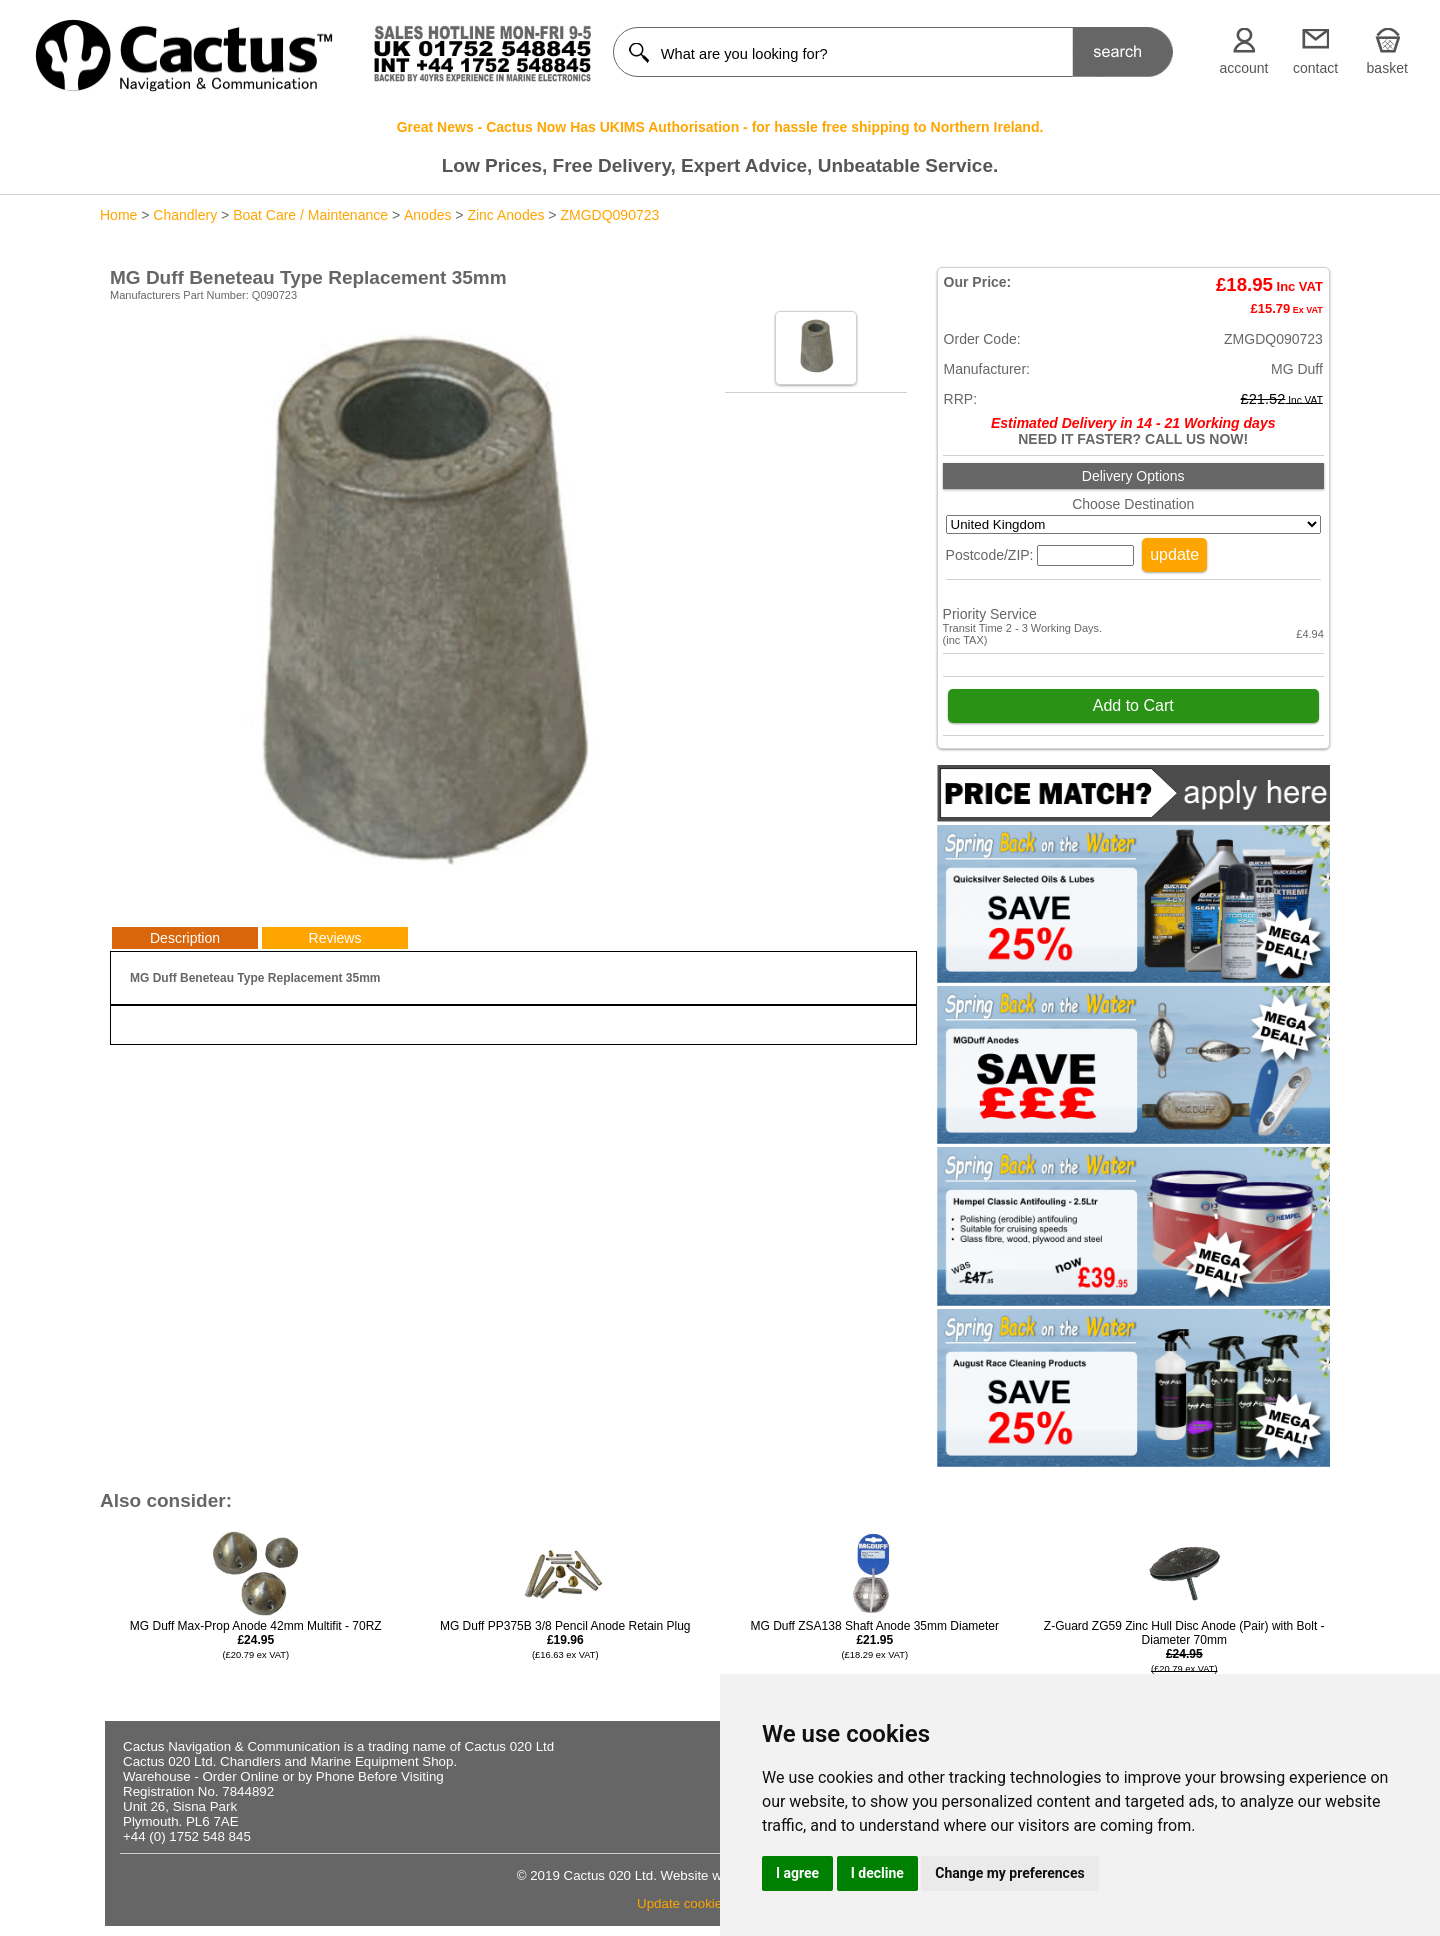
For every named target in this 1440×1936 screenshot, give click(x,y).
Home (118, 215)
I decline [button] (877, 1873)
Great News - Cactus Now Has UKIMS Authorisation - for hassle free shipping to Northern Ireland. (720, 127)
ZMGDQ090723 (609, 215)
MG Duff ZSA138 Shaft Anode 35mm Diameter (874, 1639)
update (1174, 554)
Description (185, 938)
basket (1387, 68)
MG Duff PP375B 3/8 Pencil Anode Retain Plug (565, 1639)
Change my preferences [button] (1009, 1873)
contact (1315, 68)
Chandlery (185, 215)
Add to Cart (1133, 705)
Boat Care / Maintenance (310, 215)
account (1243, 68)
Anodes (427, 215)
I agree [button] (797, 1873)
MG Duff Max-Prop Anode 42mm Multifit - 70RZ (256, 1639)
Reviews (335, 938)
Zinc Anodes (505, 215)
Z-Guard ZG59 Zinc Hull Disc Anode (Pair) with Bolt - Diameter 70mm (1184, 1661)
